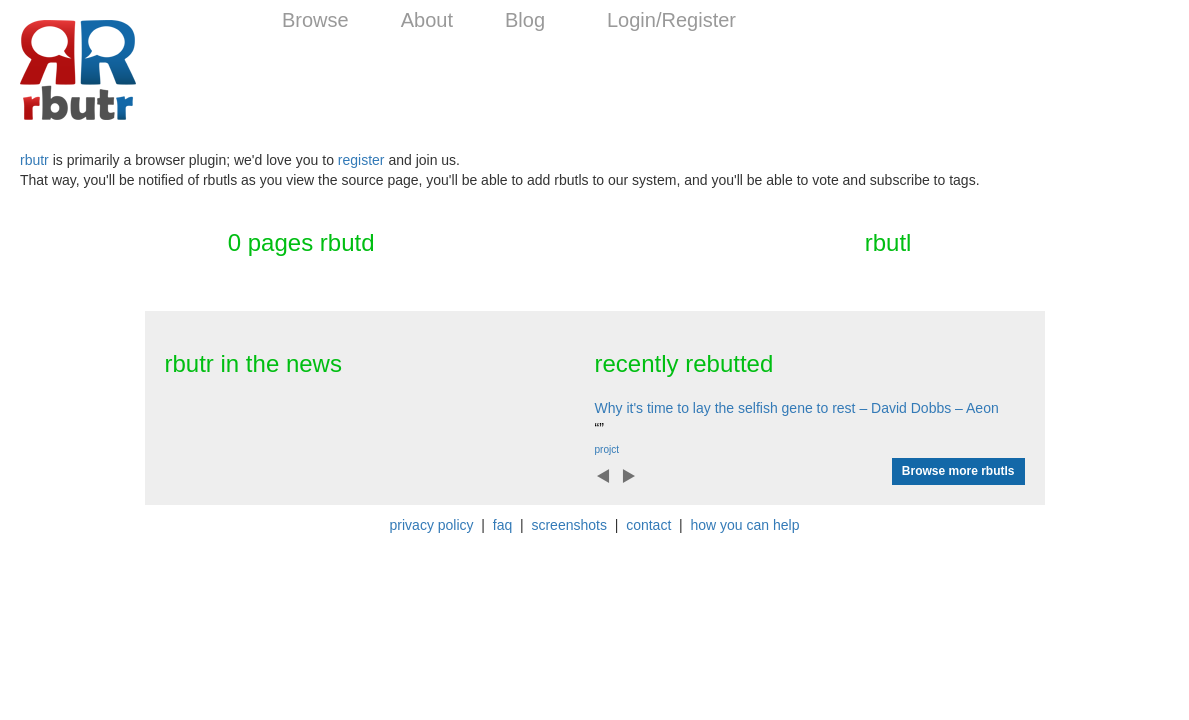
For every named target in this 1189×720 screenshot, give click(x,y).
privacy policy (432, 525)
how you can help (744, 525)
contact (648, 525)
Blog (525, 20)
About (427, 20)
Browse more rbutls (958, 471)
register (361, 160)
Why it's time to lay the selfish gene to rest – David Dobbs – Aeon (797, 408)
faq (502, 525)
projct (607, 449)
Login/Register (671, 20)
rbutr (34, 160)
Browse (315, 20)
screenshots (568, 525)
